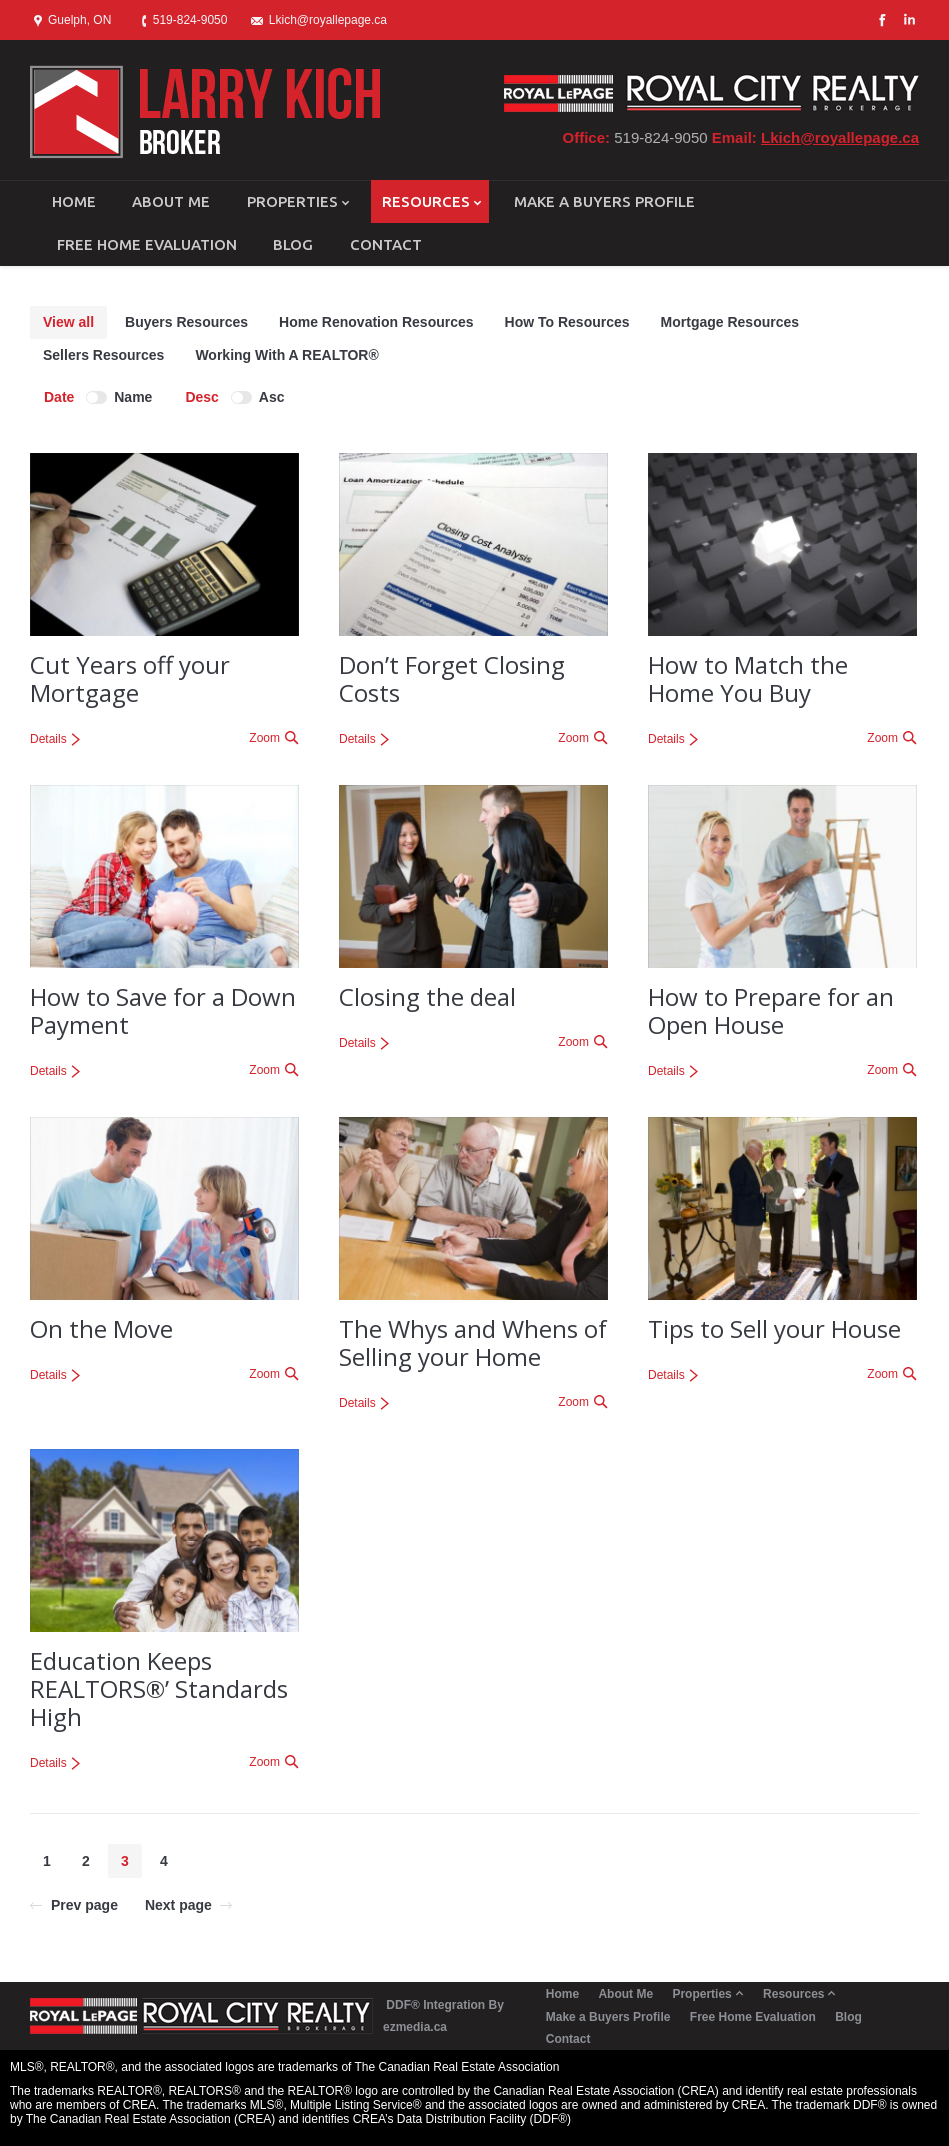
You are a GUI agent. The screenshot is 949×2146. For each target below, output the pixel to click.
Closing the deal (427, 996)
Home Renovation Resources (376, 322)
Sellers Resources (103, 355)
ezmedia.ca (415, 2027)
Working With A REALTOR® (286, 355)
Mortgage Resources (730, 322)
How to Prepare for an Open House (771, 1010)
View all (68, 322)
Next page (178, 1905)
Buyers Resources (186, 322)
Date (59, 397)
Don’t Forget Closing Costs (452, 678)
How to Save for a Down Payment (163, 1010)
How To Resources (567, 322)
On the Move (101, 1328)
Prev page (84, 1905)
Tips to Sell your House (774, 1328)
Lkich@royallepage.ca (840, 137)
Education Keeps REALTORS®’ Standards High (159, 1688)
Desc (201, 397)
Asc (272, 397)
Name (133, 397)
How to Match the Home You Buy (748, 678)
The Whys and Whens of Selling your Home (473, 1342)
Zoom (264, 738)
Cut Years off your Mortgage (130, 678)
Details (48, 739)
